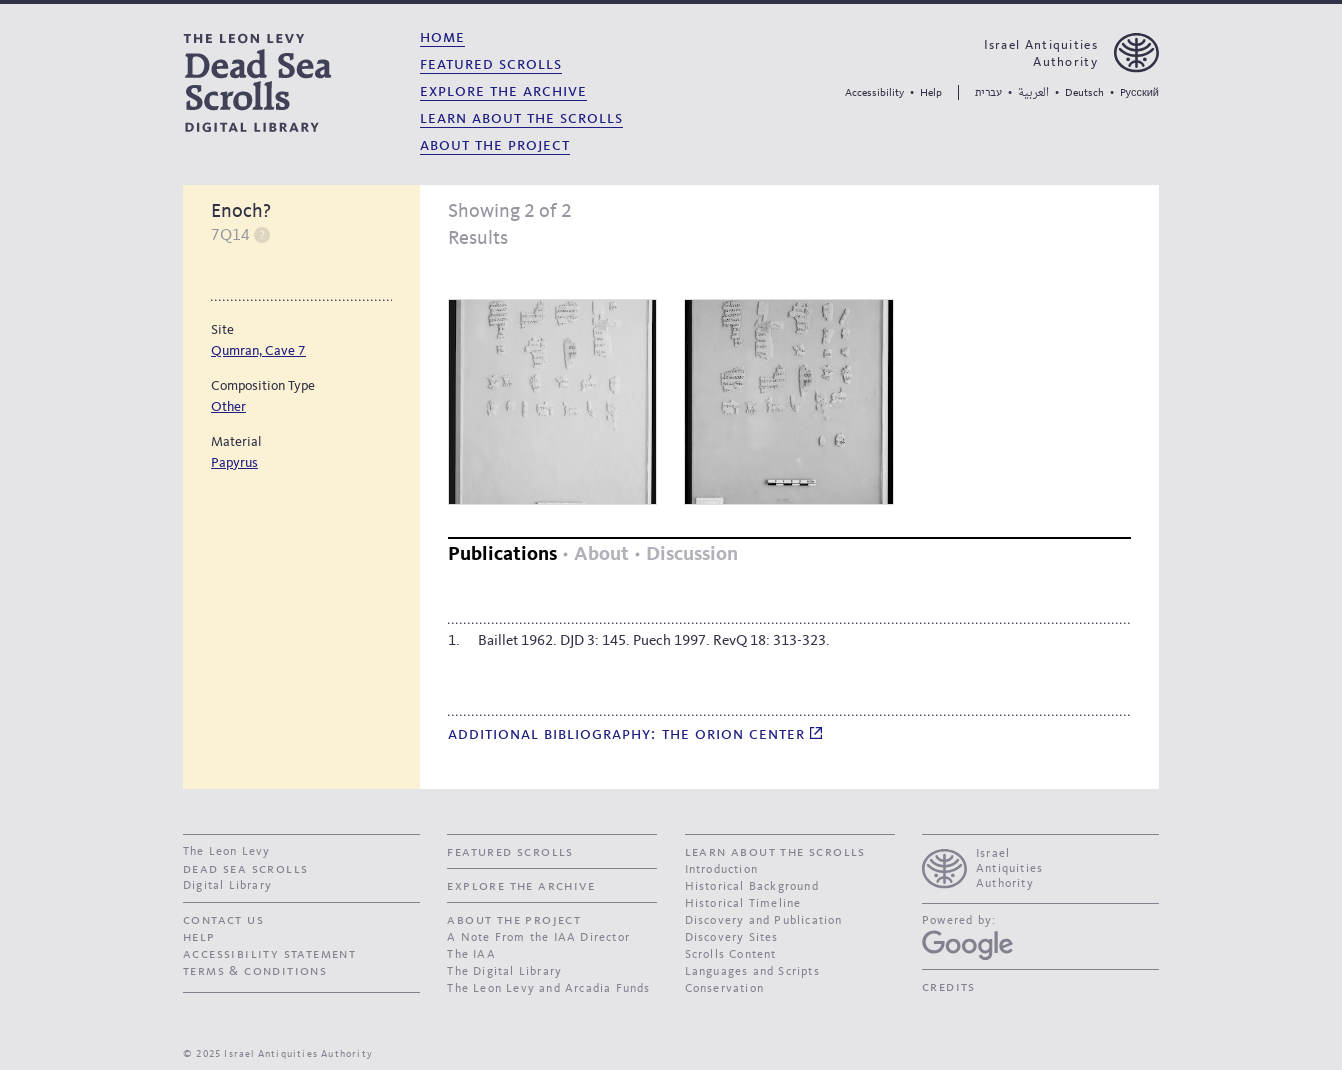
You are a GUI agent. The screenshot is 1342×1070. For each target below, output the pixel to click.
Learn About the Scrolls (521, 118)
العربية (1033, 93)
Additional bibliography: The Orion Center (635, 734)
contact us (223, 920)
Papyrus (234, 463)
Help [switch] (262, 234)
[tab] (502, 555)
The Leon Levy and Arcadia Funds (548, 989)
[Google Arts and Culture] (967, 945)
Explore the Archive (503, 91)
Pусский (1139, 93)
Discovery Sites (732, 938)
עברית (988, 92)
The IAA (471, 955)
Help (931, 93)
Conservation (724, 989)
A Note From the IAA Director (538, 938)
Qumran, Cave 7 (258, 351)
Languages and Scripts (752, 972)
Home (442, 37)
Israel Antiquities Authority (1041, 54)
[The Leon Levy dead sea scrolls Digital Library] (294, 82)
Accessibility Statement (269, 954)
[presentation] (1040, 866)
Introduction (721, 870)
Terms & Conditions (255, 971)
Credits (949, 987)
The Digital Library (504, 972)
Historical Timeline (743, 904)
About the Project (495, 145)
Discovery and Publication (764, 921)
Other (228, 407)
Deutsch (1084, 93)
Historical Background (752, 887)
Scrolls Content (731, 955)
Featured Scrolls (491, 64)
